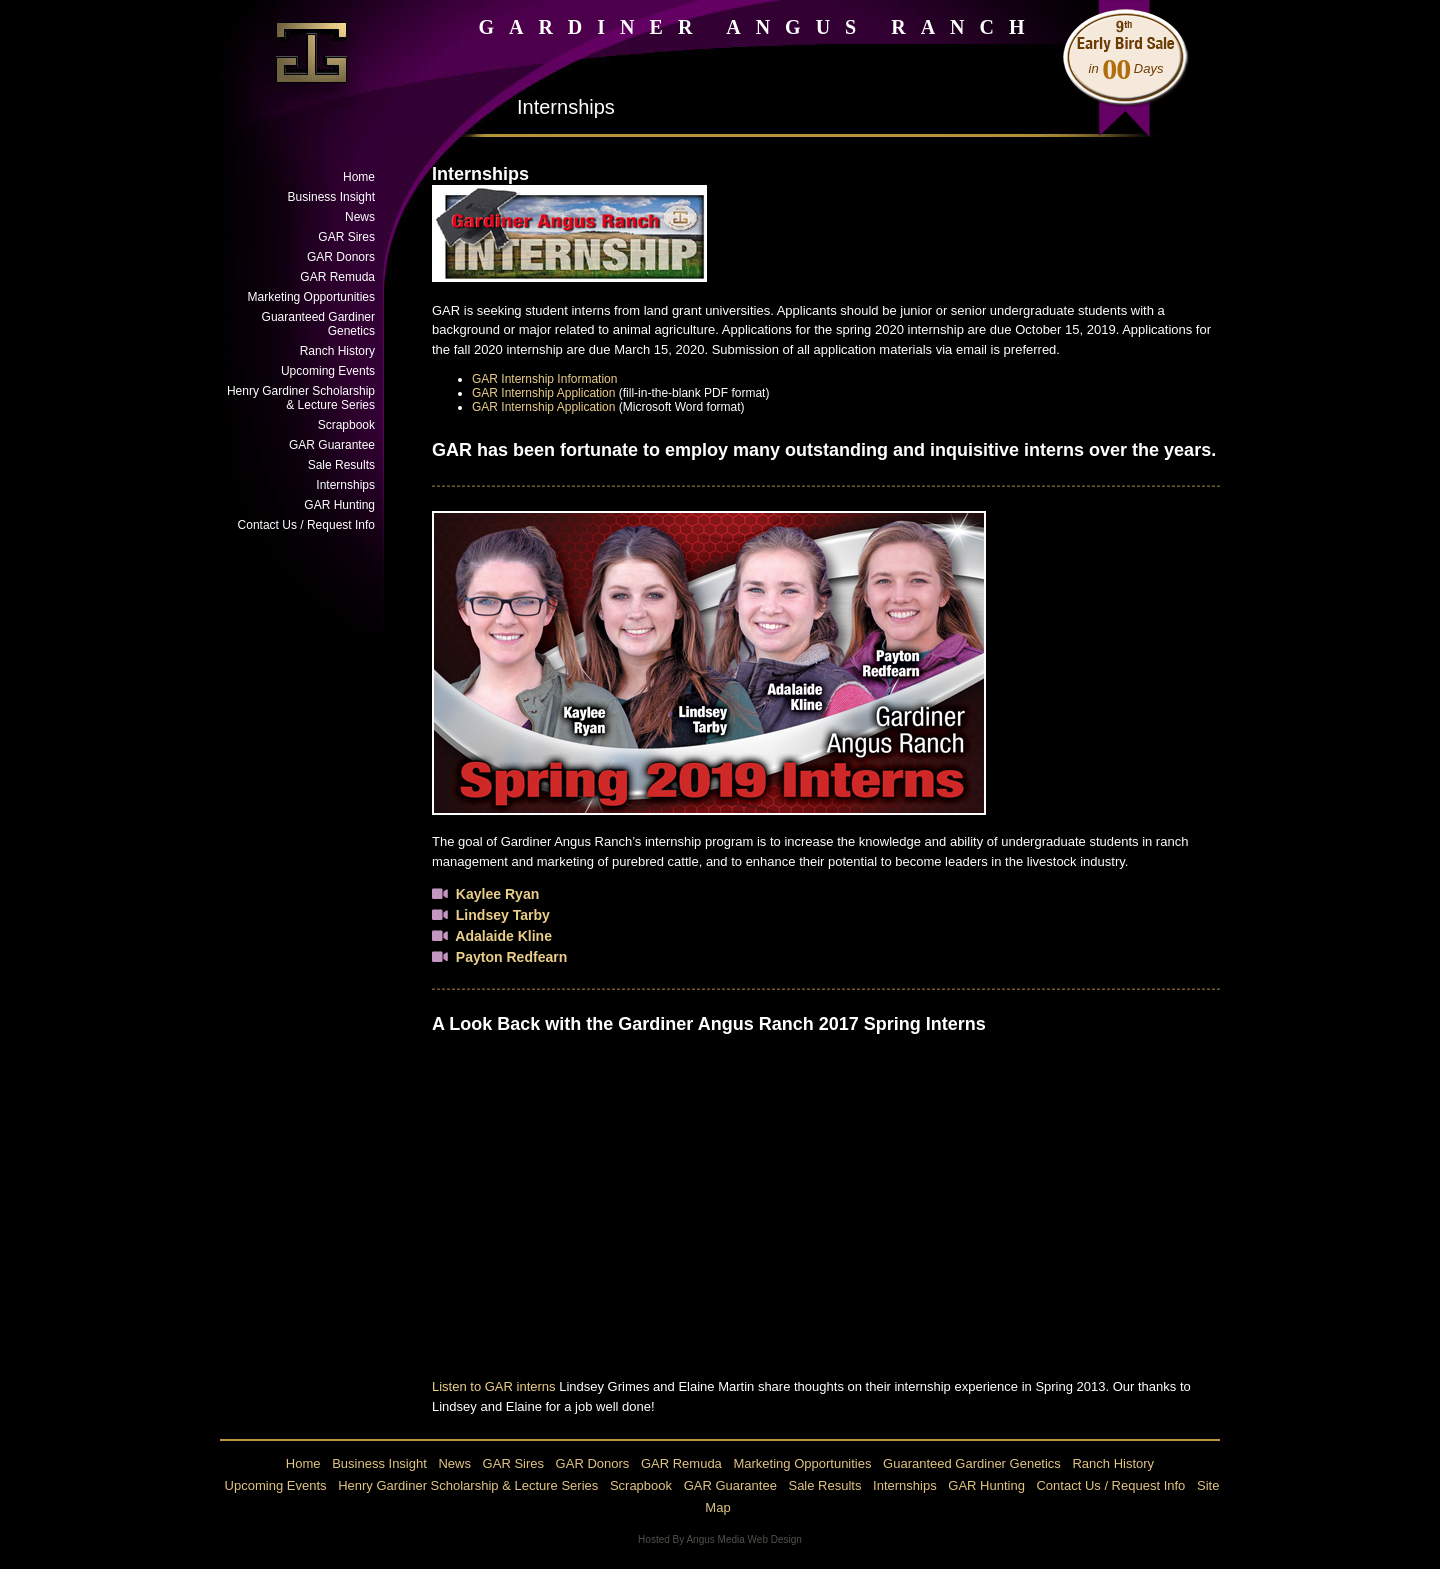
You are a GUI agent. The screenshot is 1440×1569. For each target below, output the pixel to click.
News (360, 217)
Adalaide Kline (503, 936)
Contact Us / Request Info (306, 525)
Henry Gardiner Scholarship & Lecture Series (301, 398)
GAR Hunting (339, 505)
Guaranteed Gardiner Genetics (318, 324)
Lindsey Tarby (503, 915)
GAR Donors (341, 257)
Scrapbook (346, 425)
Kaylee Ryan (497, 894)
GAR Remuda (337, 277)
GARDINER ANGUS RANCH (758, 27)
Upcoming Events (328, 371)
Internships (345, 485)
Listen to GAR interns (494, 1386)
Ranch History (337, 351)
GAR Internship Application (543, 393)
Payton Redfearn (512, 957)
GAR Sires (346, 237)
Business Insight (331, 197)
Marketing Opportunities (311, 297)
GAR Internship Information (544, 379)
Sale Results (341, 465)
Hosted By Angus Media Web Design (720, 1539)
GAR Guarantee (332, 445)
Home (359, 177)
